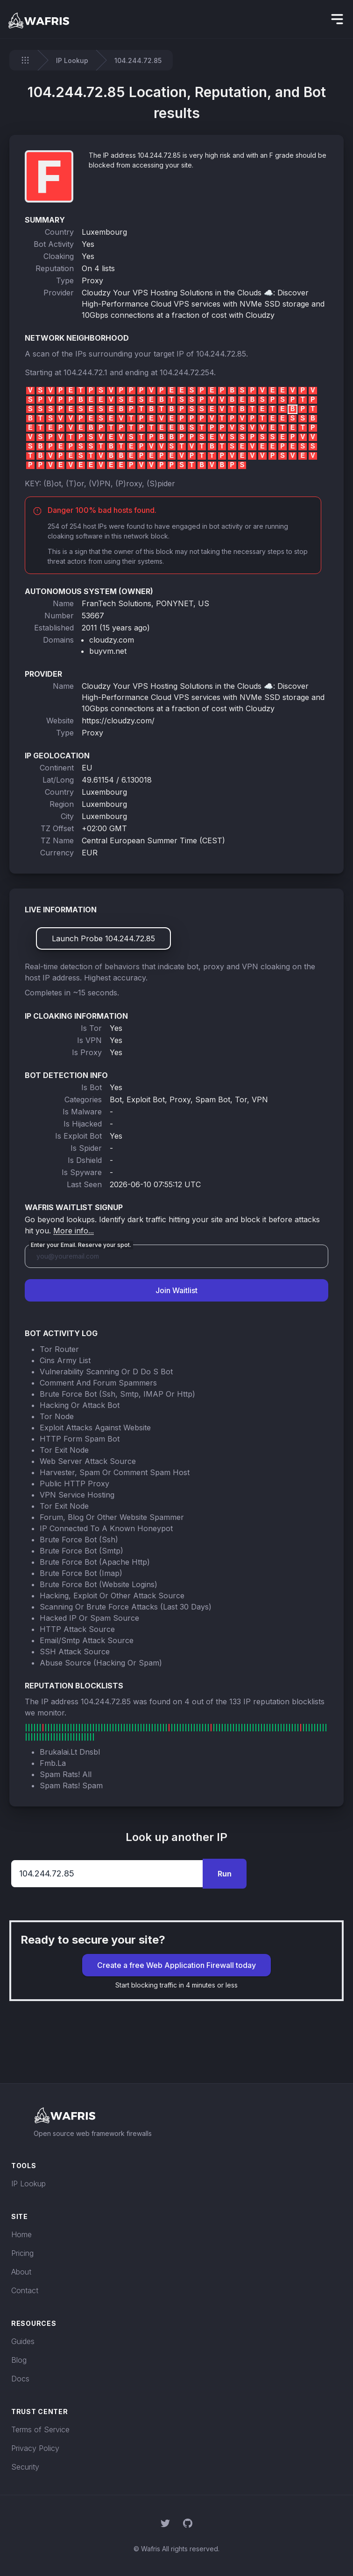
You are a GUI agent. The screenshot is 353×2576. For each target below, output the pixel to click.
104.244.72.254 (187, 372)
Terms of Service (40, 2429)
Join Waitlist (176, 1290)
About (21, 2271)
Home (21, 2234)
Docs (20, 2378)
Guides (23, 2341)
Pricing (22, 2253)
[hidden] (337, 19)
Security (25, 2466)
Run (225, 1873)
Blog (19, 2360)
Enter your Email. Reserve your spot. (81, 1244)
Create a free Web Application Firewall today (176, 1965)
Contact (24, 2290)
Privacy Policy (35, 2448)
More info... (73, 1230)
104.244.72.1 (85, 372)
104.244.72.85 (221, 353)
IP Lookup (72, 60)
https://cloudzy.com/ (118, 720)
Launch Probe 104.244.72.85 (103, 938)
